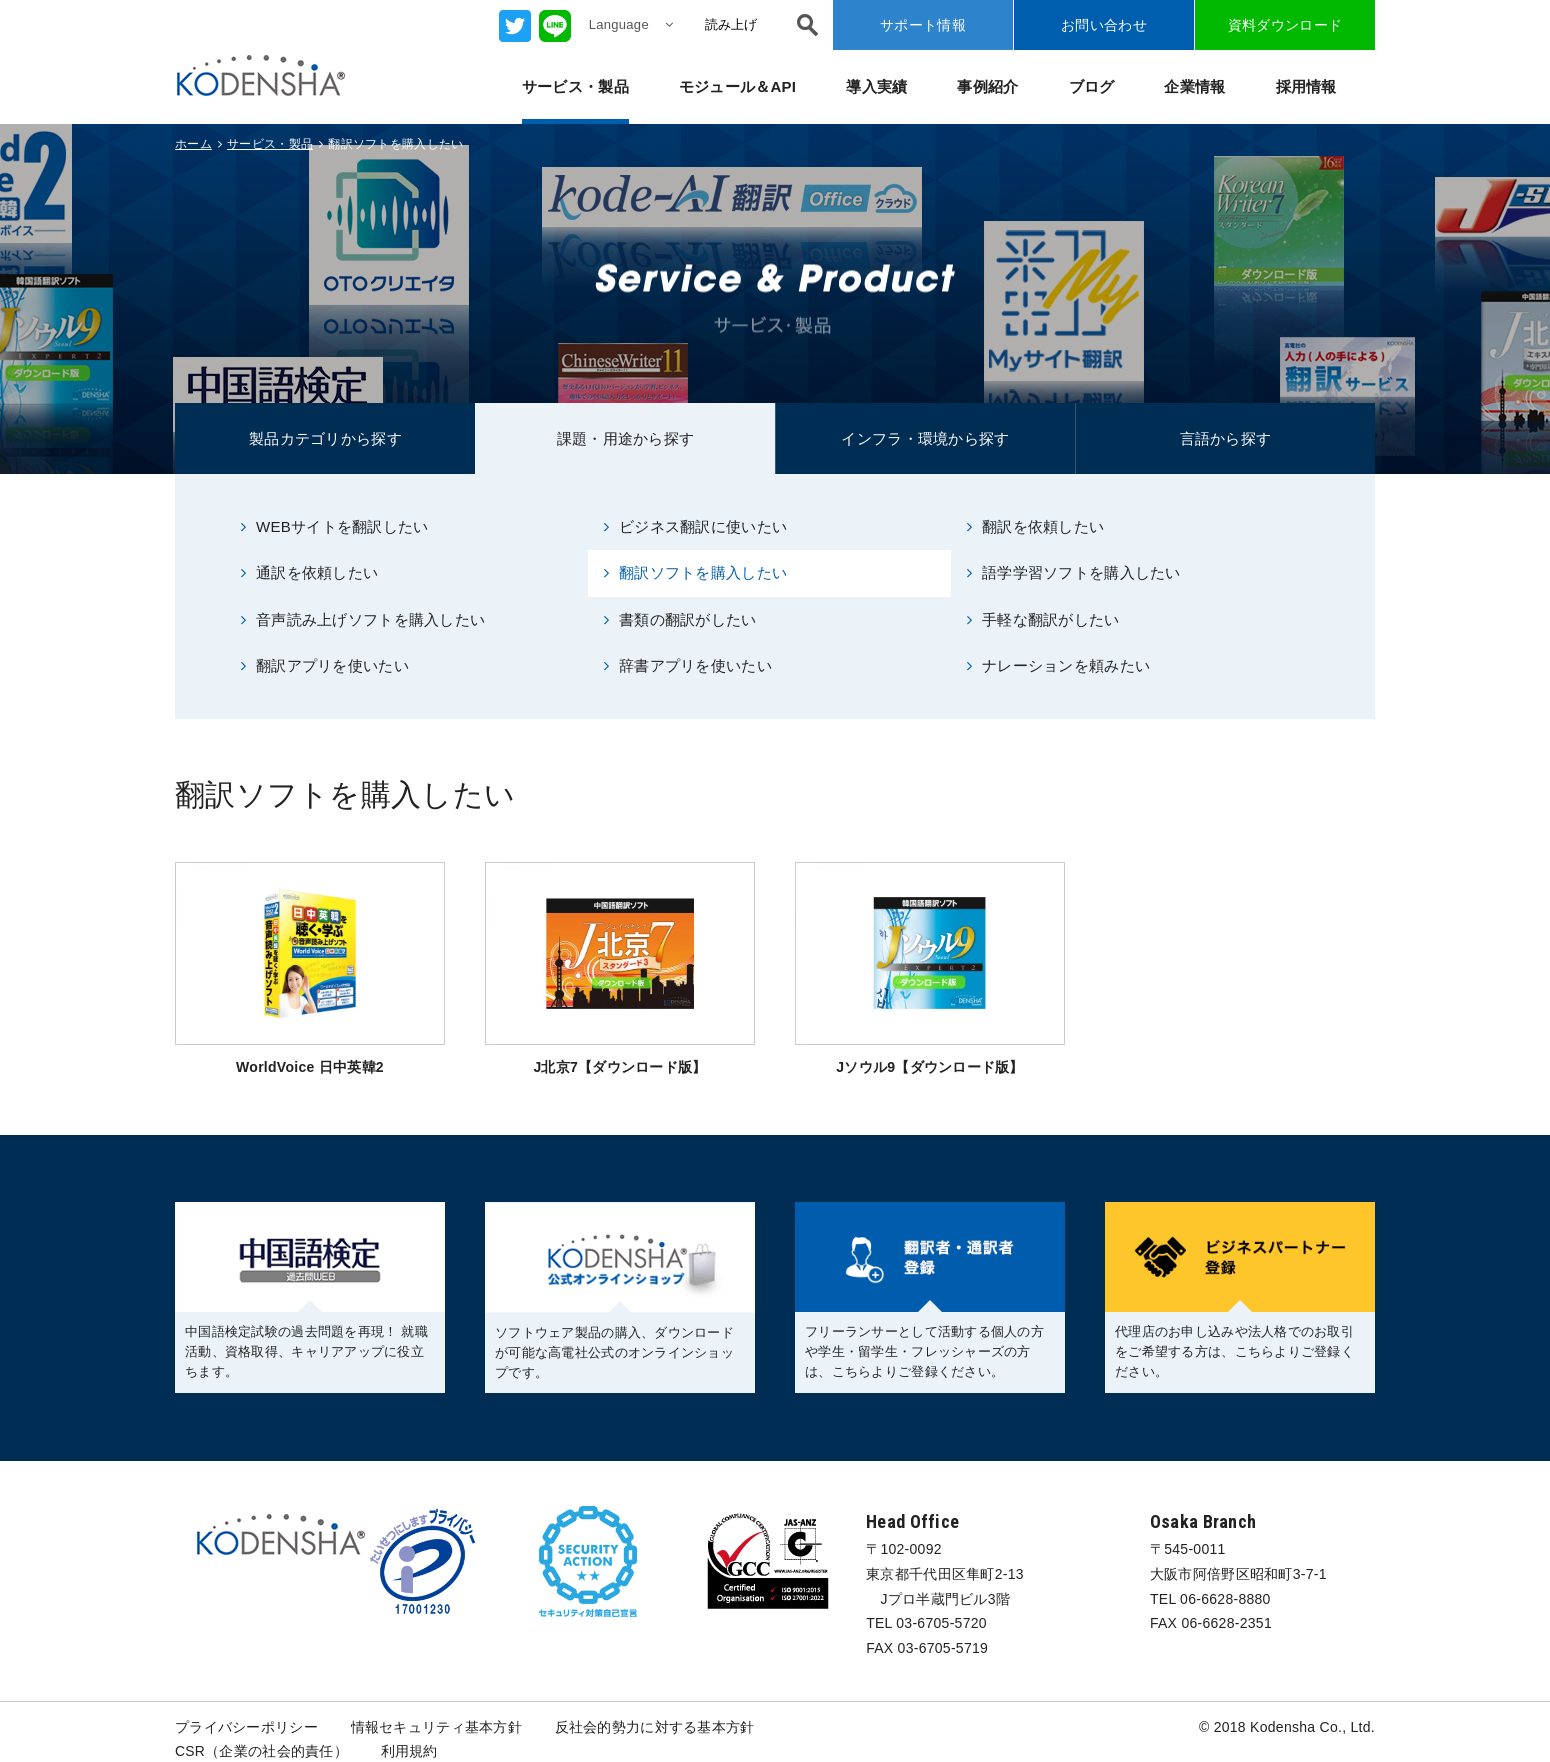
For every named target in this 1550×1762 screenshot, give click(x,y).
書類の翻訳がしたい (680, 619)
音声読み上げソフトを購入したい (363, 619)
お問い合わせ (1104, 25)
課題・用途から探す (626, 438)
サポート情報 (923, 25)
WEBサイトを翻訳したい (335, 526)
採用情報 (1306, 86)
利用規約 (409, 1752)
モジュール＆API (738, 86)
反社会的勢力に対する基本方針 (655, 1727)
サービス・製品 (575, 86)
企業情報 (1194, 86)
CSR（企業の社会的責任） (261, 1752)
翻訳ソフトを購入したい (695, 572)
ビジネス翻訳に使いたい (695, 526)
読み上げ (731, 24)
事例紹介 (987, 86)
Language (631, 24)
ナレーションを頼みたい (1058, 665)
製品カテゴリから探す (325, 438)
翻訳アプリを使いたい (325, 665)
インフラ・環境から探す (925, 438)
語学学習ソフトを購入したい (1074, 572)
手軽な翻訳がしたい (1043, 619)
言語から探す (1226, 438)
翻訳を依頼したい (1036, 526)
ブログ (1092, 86)
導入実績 (876, 86)
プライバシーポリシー (246, 1727)
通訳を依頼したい (310, 572)
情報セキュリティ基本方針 (436, 1727)
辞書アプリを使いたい (688, 665)
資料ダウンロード (1285, 25)
